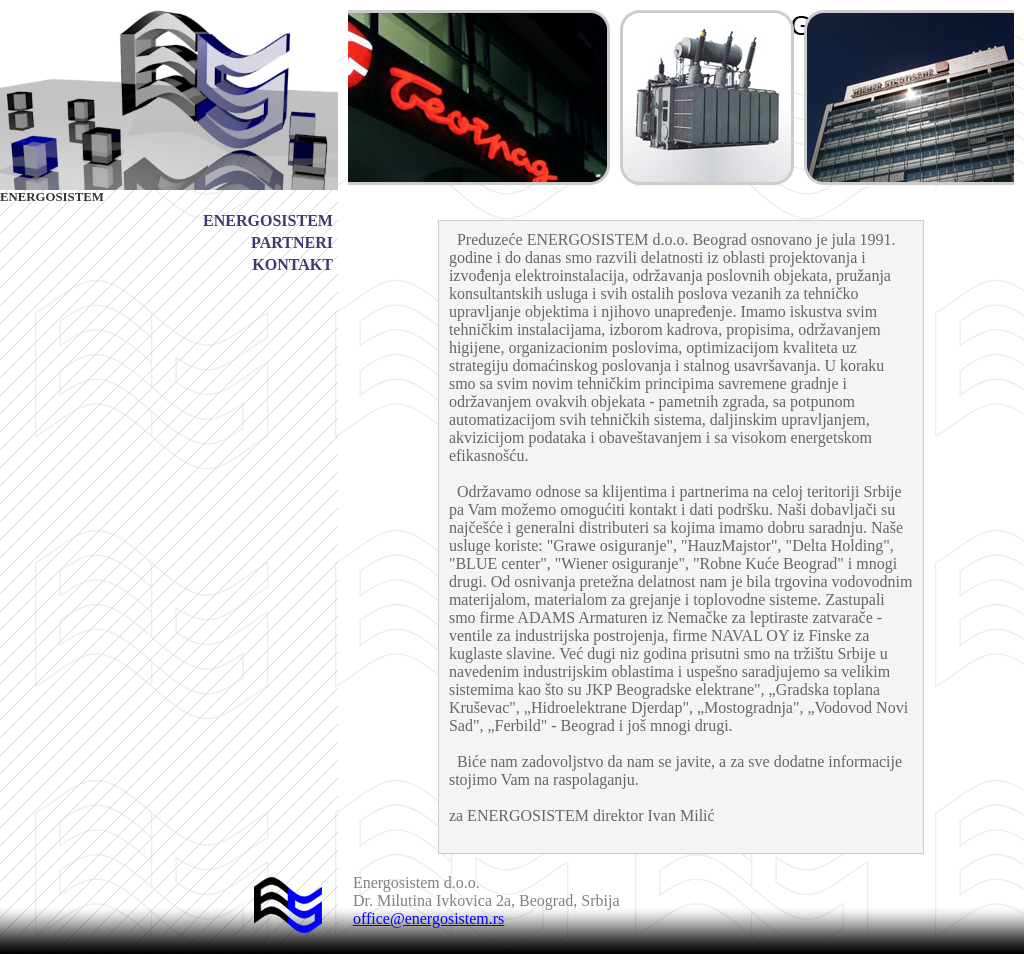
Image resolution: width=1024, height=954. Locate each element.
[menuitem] (268, 221)
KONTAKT (292, 264)
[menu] (268, 243)
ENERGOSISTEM (268, 220)
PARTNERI (292, 242)
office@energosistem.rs (428, 918)
